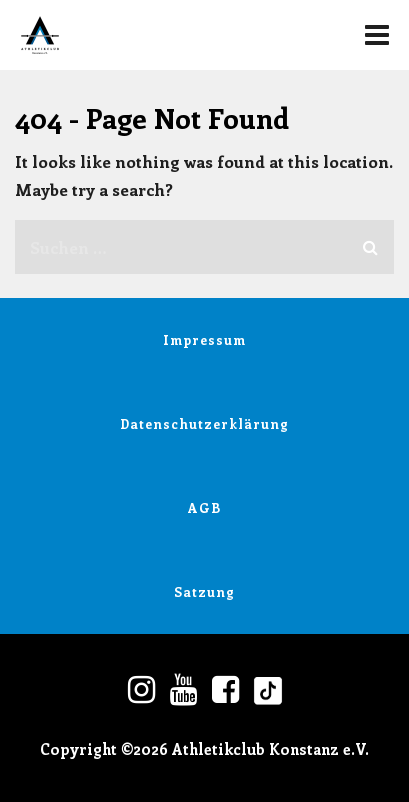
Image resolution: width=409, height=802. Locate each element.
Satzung (204, 591)
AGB (204, 507)
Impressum (204, 339)
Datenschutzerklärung (204, 423)
